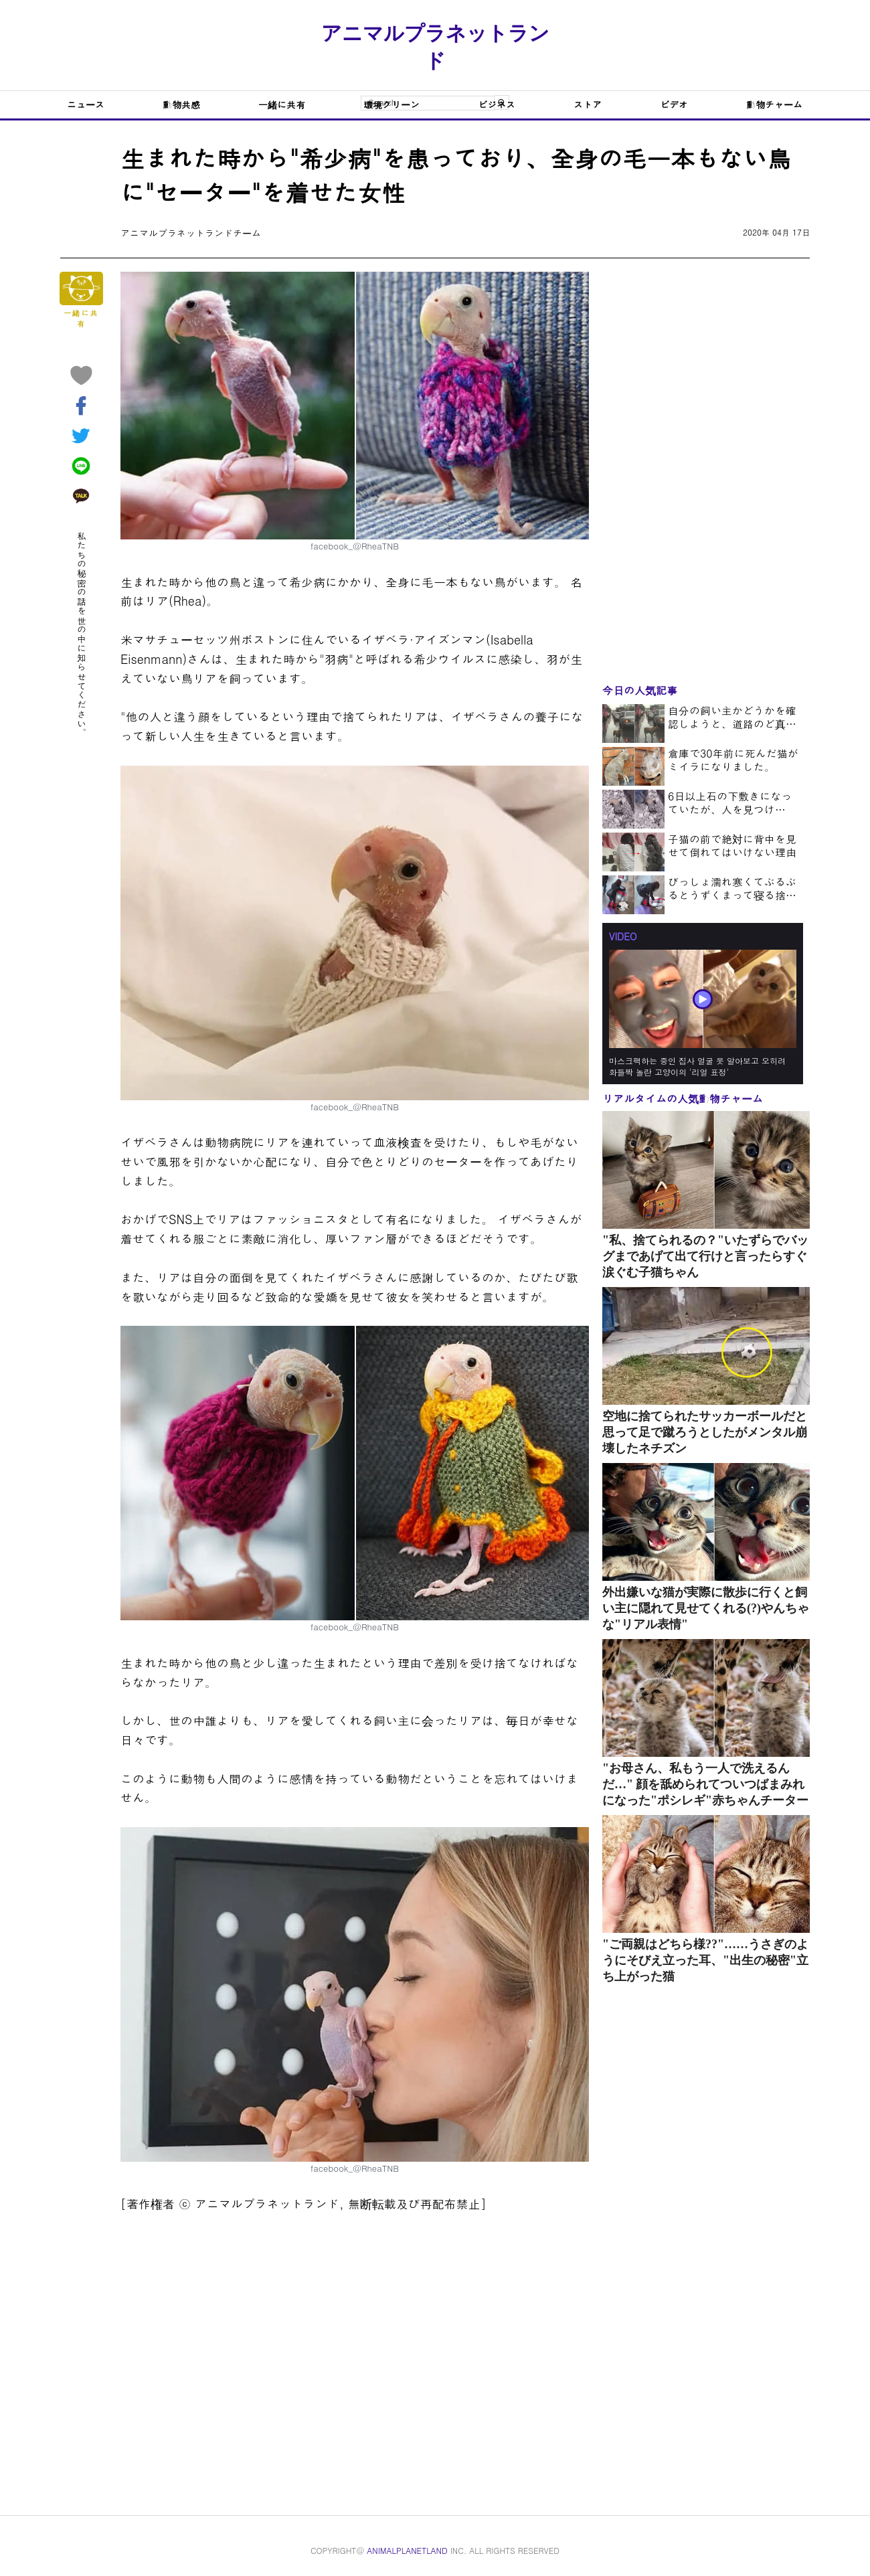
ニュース (85, 104)
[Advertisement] (354, 2354)
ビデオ (674, 104)
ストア (588, 104)
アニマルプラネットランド (435, 47)
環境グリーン (391, 104)
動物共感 (181, 104)
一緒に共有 (281, 104)
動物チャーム (774, 104)
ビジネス (496, 104)
